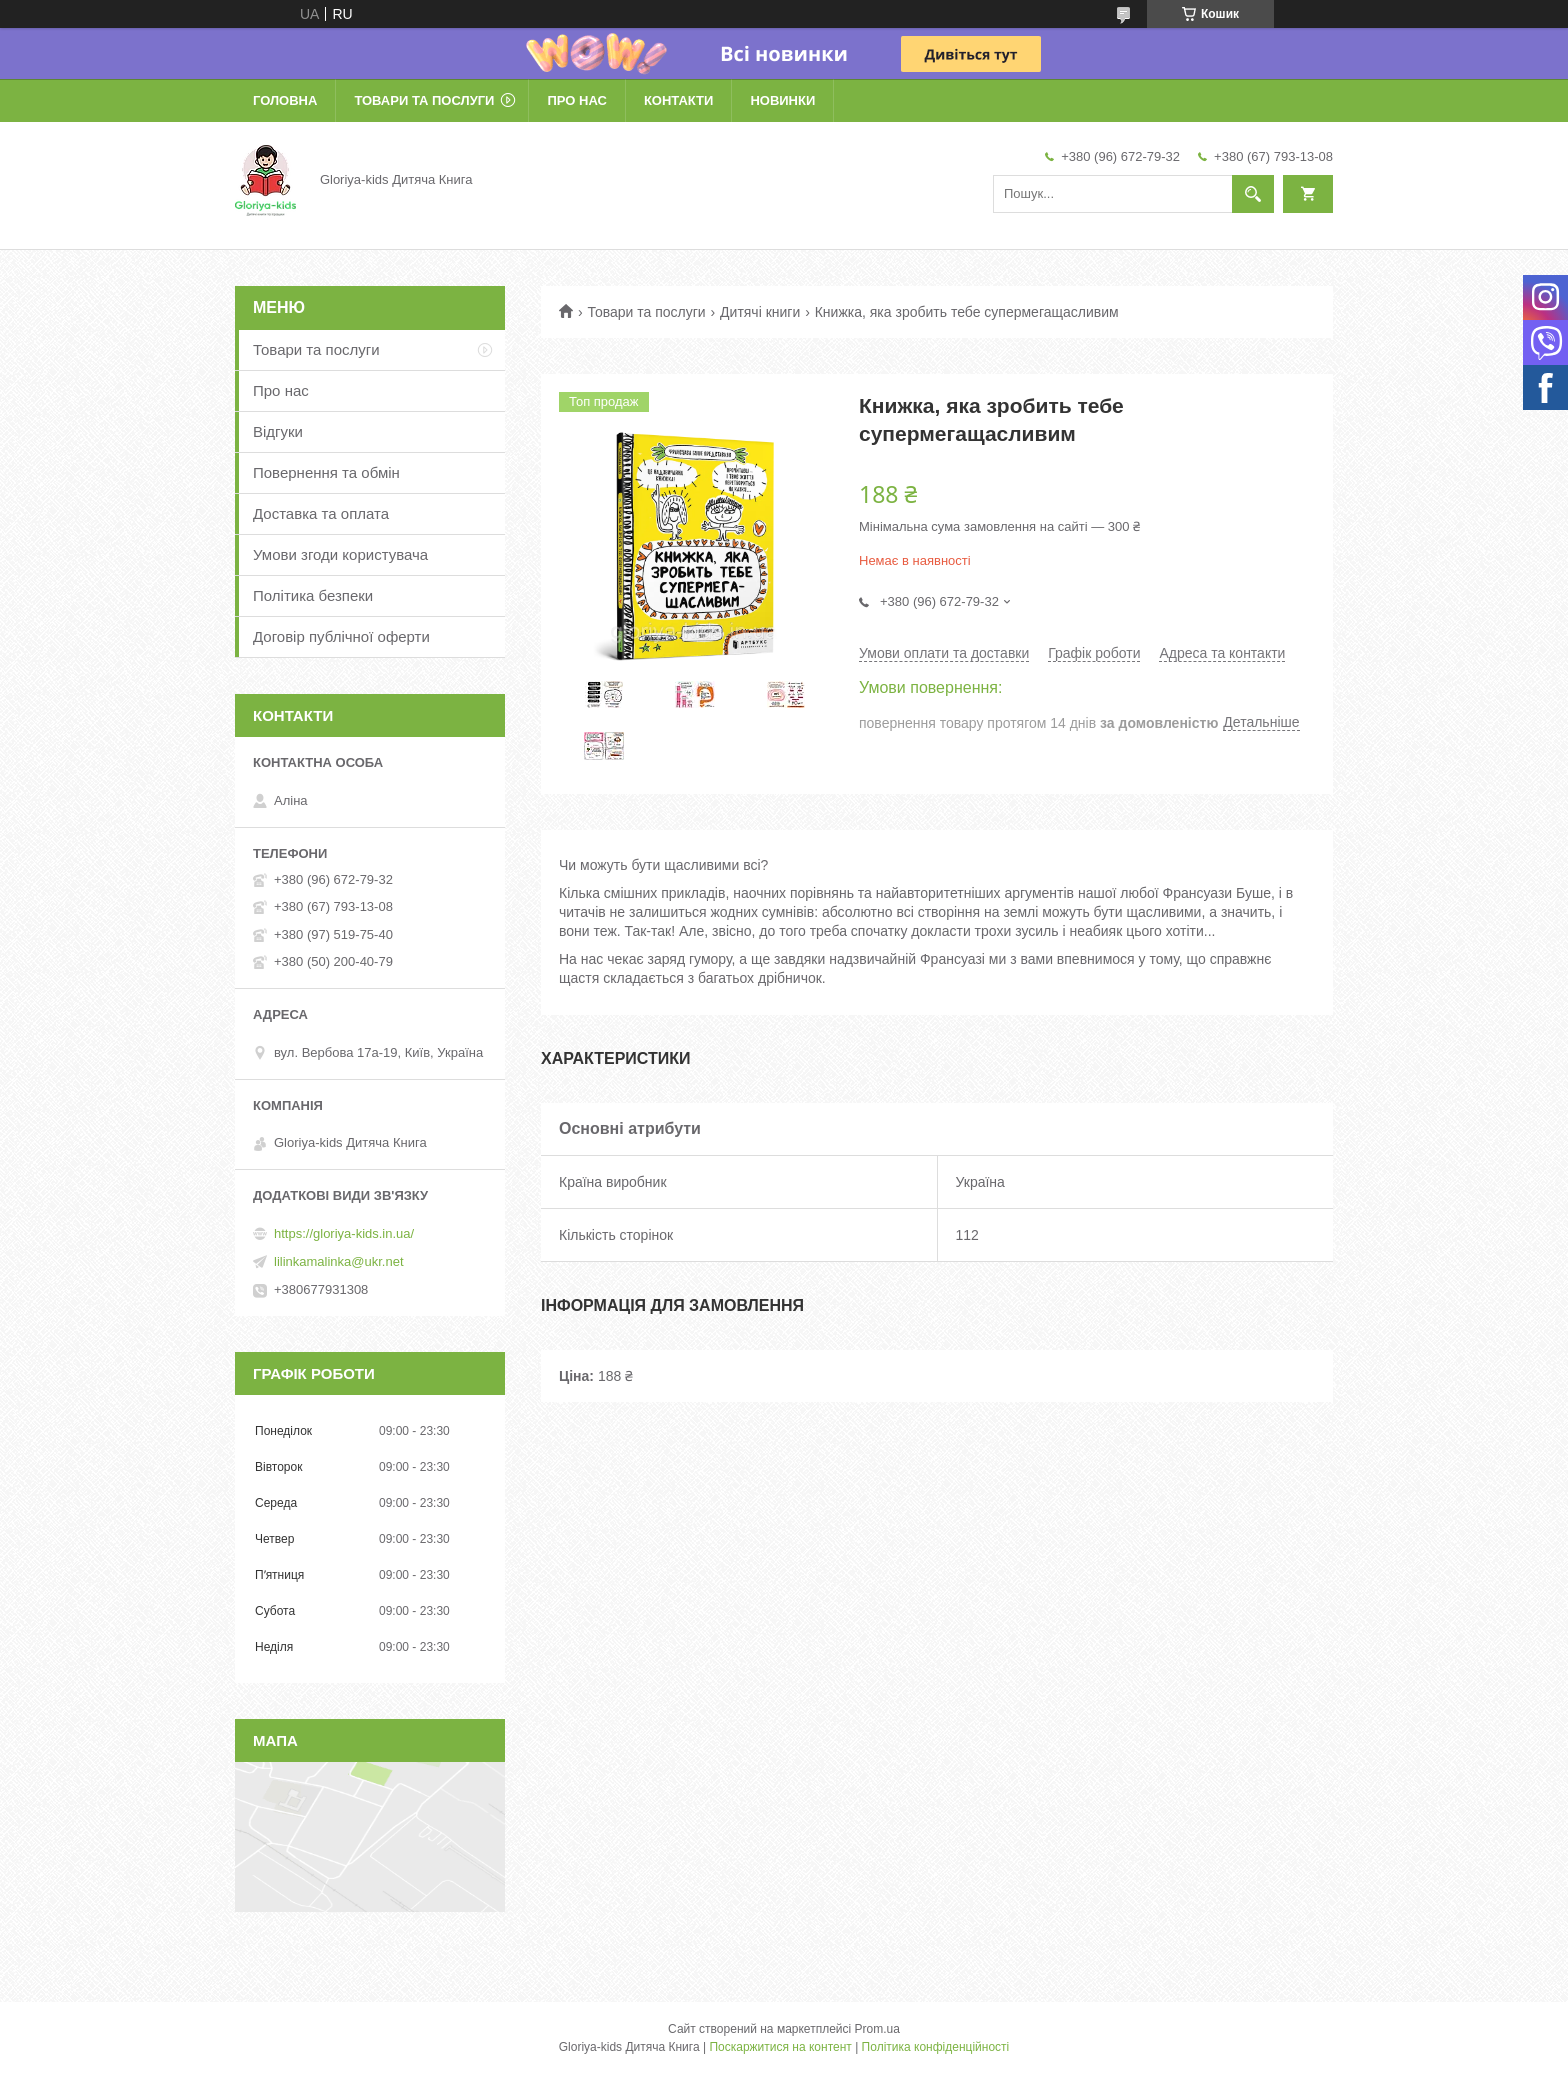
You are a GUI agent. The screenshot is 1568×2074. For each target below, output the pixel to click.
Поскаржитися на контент (780, 2047)
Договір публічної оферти (341, 636)
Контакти (679, 100)
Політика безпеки (313, 595)
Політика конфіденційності (936, 2047)
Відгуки (278, 431)
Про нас (576, 100)
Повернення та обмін (326, 472)
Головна (285, 100)
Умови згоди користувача (340, 554)
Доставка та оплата (321, 513)
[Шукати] (1253, 194)
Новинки (782, 100)
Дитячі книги (760, 312)
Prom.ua (877, 2029)
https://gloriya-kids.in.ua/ (344, 1233)
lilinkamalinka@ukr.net (339, 1261)
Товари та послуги (424, 100)
